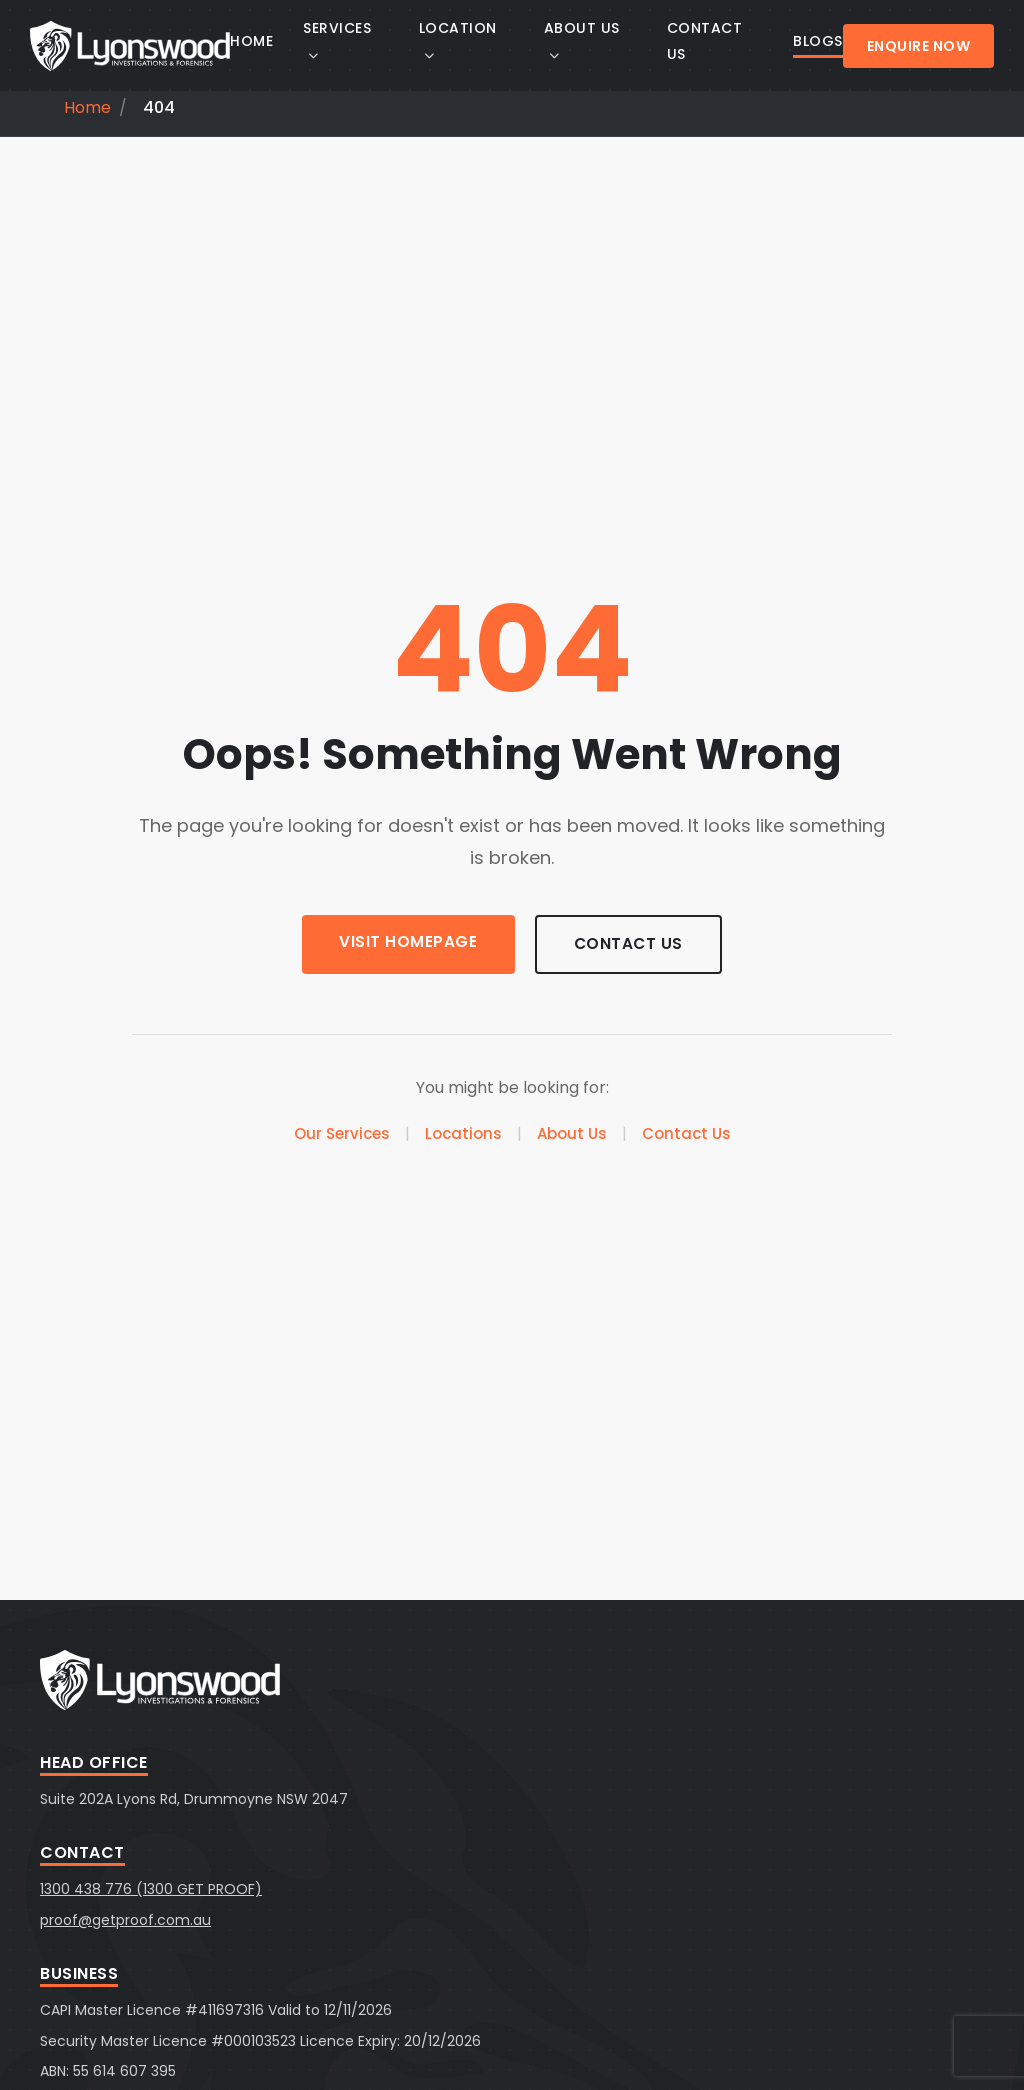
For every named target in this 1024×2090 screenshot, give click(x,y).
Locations (463, 1134)
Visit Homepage (405, 942)
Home (87, 107)
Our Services (342, 1134)
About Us (572, 1134)
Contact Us (631, 944)
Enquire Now (919, 46)
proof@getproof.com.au (125, 1920)
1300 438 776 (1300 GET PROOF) (151, 1889)
